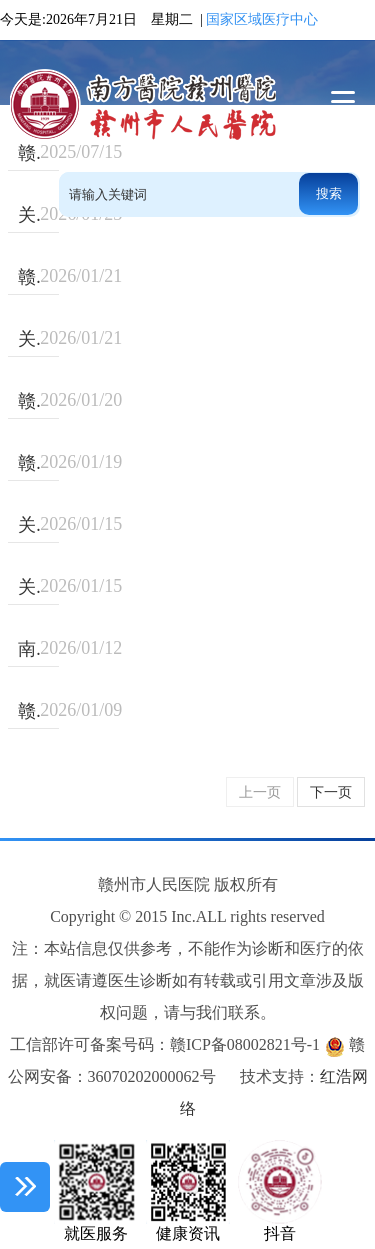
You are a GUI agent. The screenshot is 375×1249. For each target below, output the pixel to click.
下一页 (331, 792)
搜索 (329, 193)
